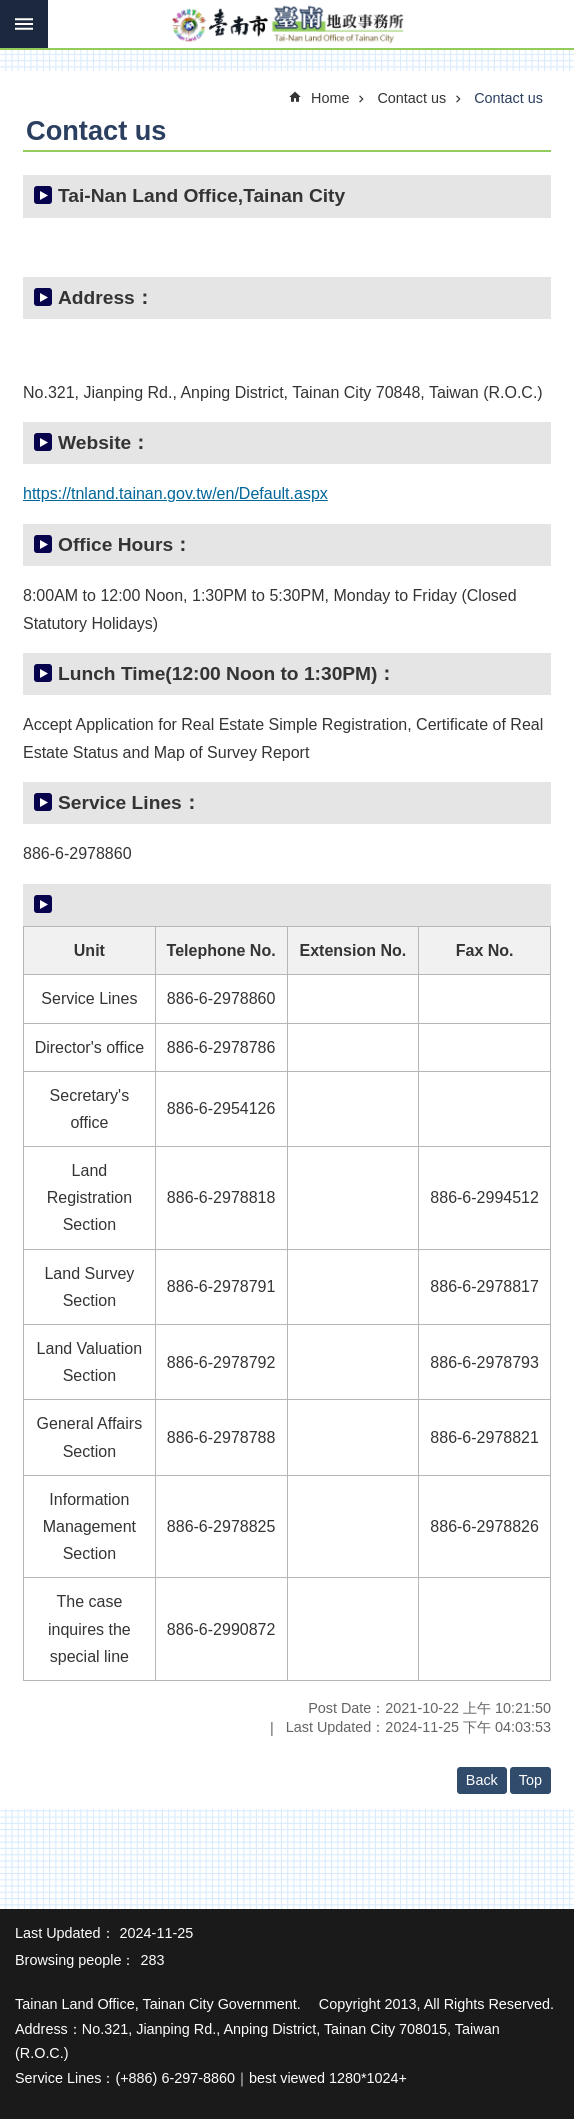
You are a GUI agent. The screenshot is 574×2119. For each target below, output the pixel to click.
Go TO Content (10, 10)
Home (330, 98)
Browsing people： (75, 1960)
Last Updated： (65, 1933)
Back (482, 1780)
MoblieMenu (24, 24)
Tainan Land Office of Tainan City (287, 25)
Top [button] (530, 1780)
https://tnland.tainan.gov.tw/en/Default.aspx (175, 493)
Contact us (411, 98)
